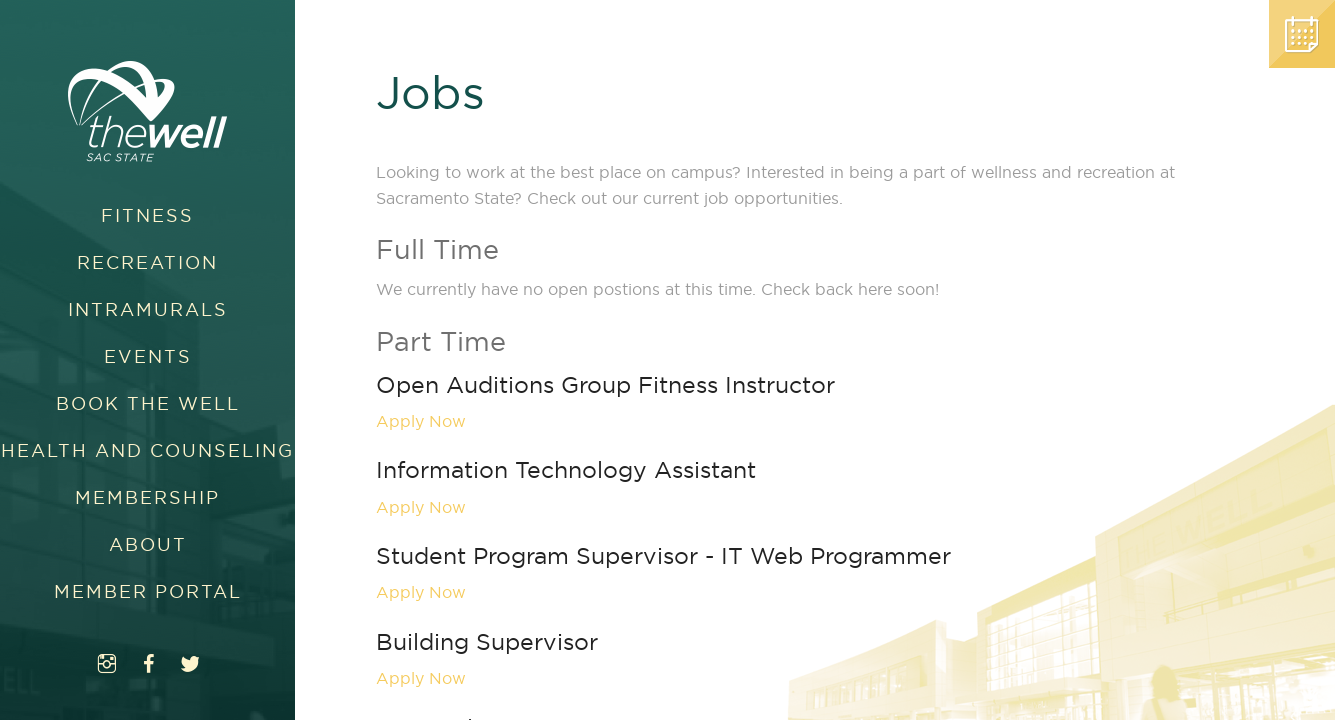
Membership (147, 497)
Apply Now (421, 421)
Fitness (147, 215)
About (148, 544)
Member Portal (148, 591)
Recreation (147, 262)
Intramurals (148, 309)
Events (148, 356)
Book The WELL (148, 403)
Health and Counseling (147, 450)
